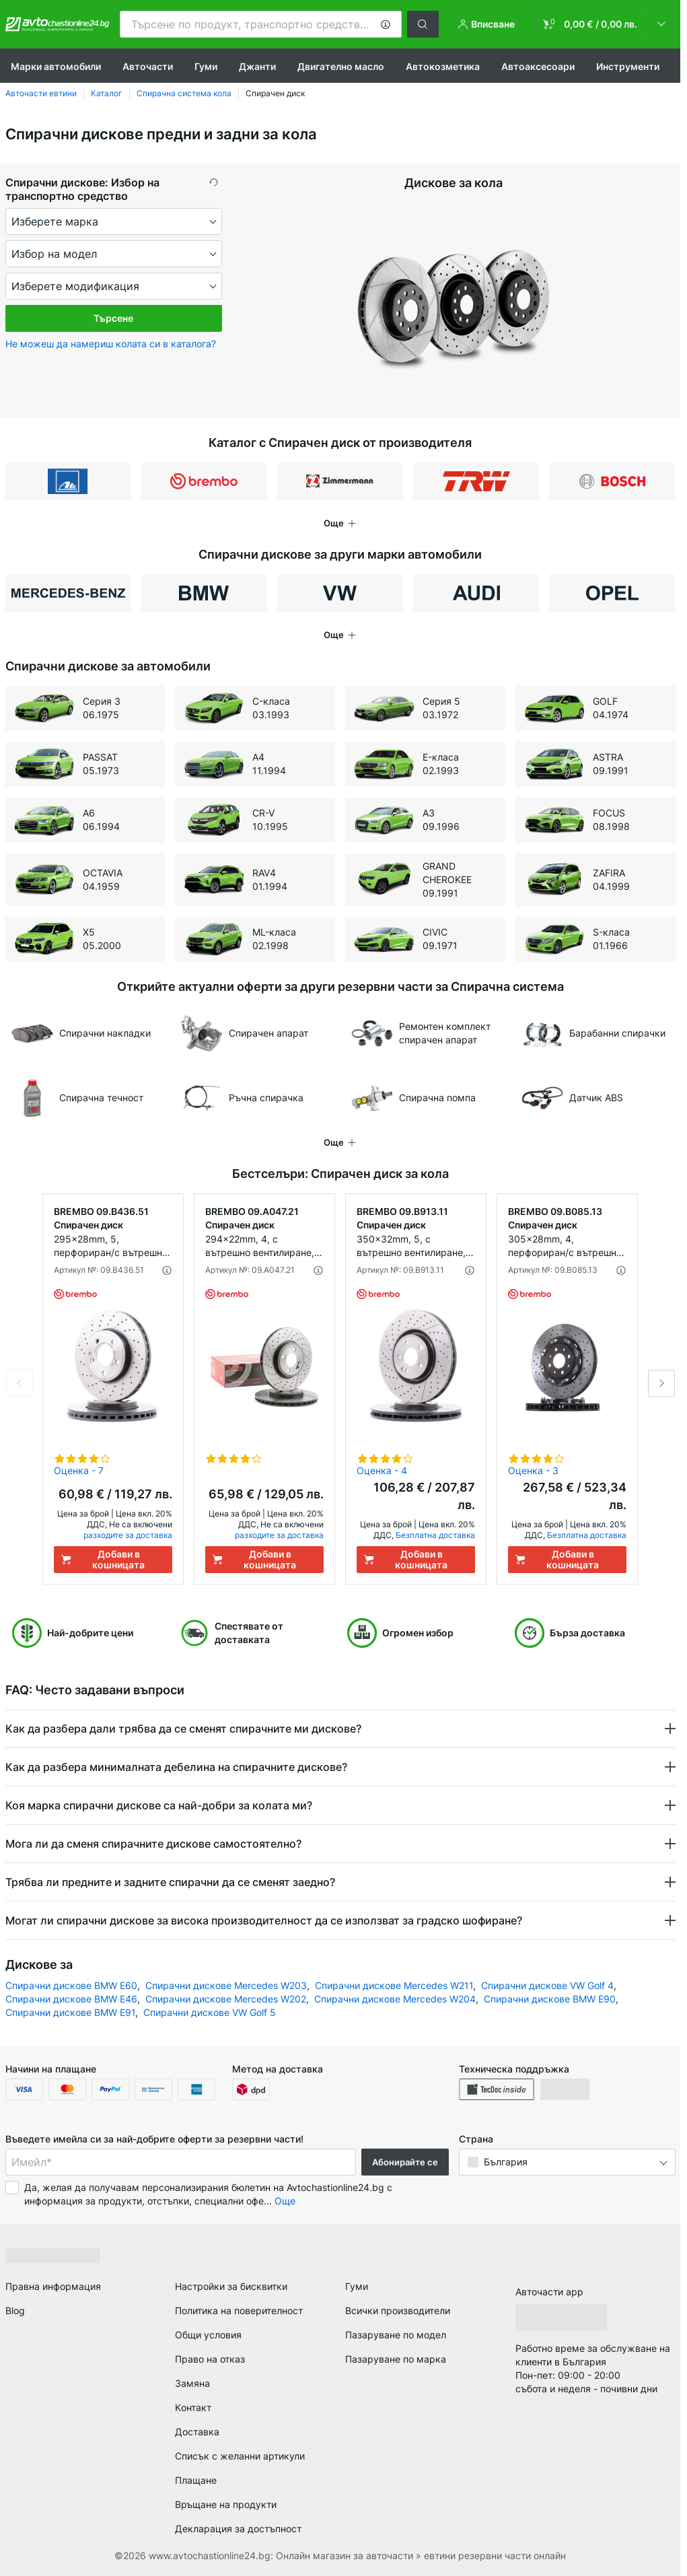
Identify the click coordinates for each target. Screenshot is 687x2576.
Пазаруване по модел (395, 2334)
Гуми (205, 66)
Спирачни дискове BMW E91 (70, 2012)
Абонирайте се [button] (405, 2162)
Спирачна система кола (184, 93)
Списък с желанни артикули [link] (240, 2456)
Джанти (257, 66)
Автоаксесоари (538, 66)
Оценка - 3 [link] (533, 1470)
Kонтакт (193, 2407)
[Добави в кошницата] (113, 1559)
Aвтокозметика (443, 66)
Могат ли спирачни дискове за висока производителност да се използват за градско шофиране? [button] (265, 1920)
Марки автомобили (56, 66)
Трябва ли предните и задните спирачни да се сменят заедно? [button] (171, 1882)
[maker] (113, 221)
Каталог (106, 93)
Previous (19, 1383)
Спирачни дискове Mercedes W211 (394, 1985)
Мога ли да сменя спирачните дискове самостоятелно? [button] (154, 1843)
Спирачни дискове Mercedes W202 (225, 1999)
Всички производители (397, 2310)
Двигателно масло (340, 66)
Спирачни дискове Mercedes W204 (395, 1999)
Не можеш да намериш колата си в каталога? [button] (110, 343)
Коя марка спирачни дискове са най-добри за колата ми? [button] (158, 1805)
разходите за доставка (127, 1535)
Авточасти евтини (41, 93)
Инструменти (627, 66)
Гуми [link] (356, 2286)
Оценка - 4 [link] (382, 1470)
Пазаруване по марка (395, 2359)
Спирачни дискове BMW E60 (71, 1985)
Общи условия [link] (208, 2334)
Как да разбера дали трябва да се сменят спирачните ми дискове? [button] (184, 1728)
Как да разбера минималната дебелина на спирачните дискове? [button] (177, 1767)
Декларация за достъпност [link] (238, 2528)
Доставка (197, 2431)
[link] (605, 24)
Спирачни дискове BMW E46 (71, 1999)
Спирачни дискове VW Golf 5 (209, 2012)
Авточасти (147, 66)
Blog (15, 2310)
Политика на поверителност (239, 2310)
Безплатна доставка (435, 1535)
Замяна (192, 2383)
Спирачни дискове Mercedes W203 (226, 1985)
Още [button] (285, 2200)
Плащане (196, 2480)
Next (661, 1383)
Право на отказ (210, 2359)
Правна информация (53, 2286)
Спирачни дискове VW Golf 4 (547, 1985)
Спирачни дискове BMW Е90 (550, 1999)
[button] (385, 24)
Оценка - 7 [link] (79, 1470)
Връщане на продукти (226, 2504)
